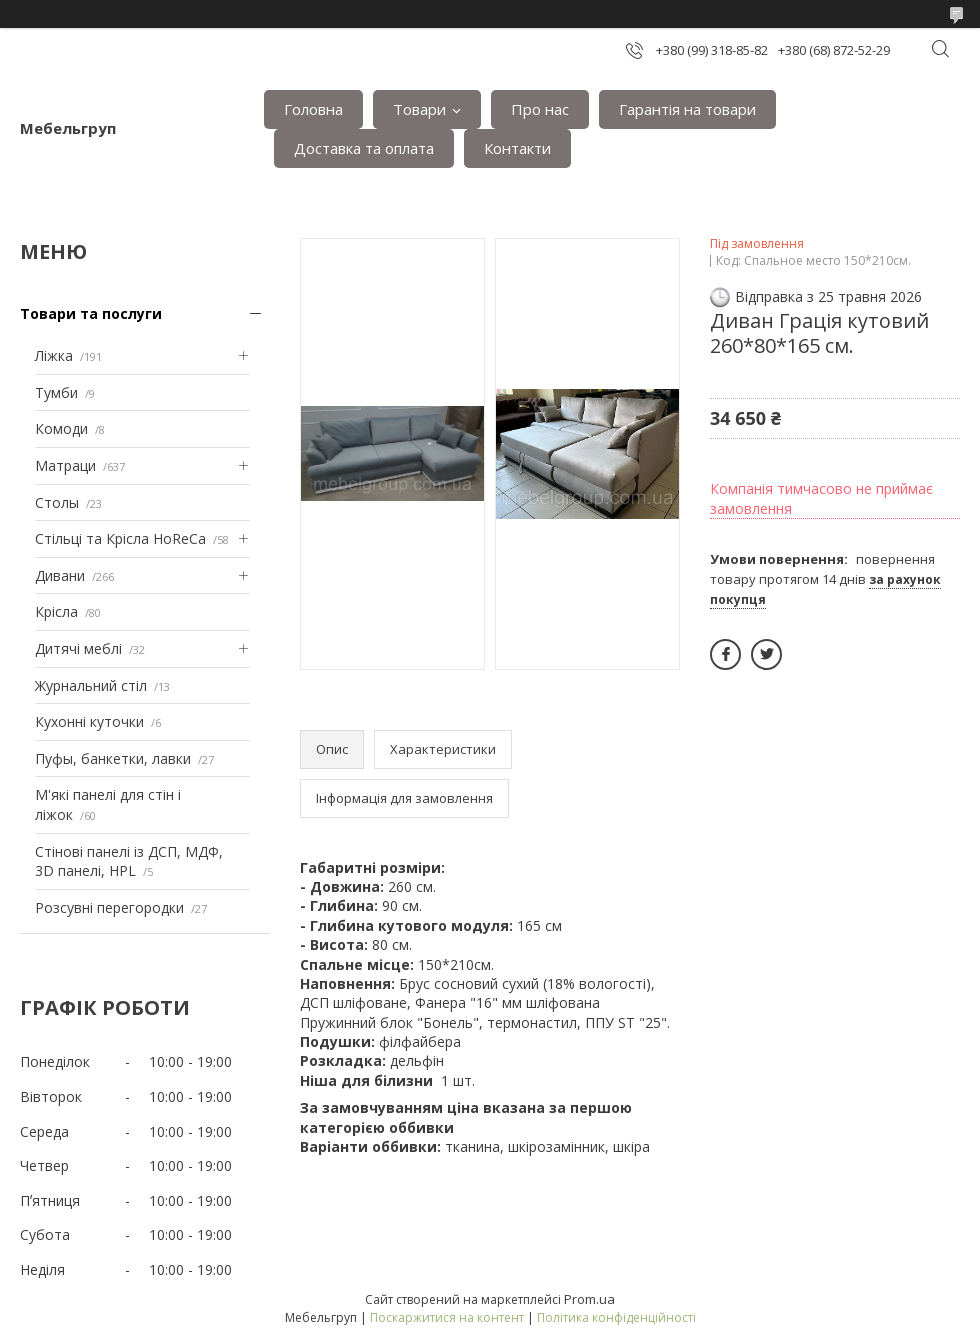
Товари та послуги (91, 313)
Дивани (60, 575)
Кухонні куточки (89, 721)
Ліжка (54, 355)
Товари (419, 109)
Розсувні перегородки (109, 907)
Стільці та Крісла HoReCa (120, 538)
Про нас (540, 109)
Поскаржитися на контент (447, 1317)
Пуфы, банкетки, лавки (113, 758)
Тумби (56, 392)
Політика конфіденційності (616, 1317)
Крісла (56, 611)
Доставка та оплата (364, 148)
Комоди (61, 428)
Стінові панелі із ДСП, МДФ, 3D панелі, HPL (129, 861)
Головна (313, 109)
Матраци (65, 465)
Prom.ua (589, 1299)
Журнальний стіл (91, 685)
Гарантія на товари (687, 109)
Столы (57, 502)
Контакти (517, 148)
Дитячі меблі (78, 648)
